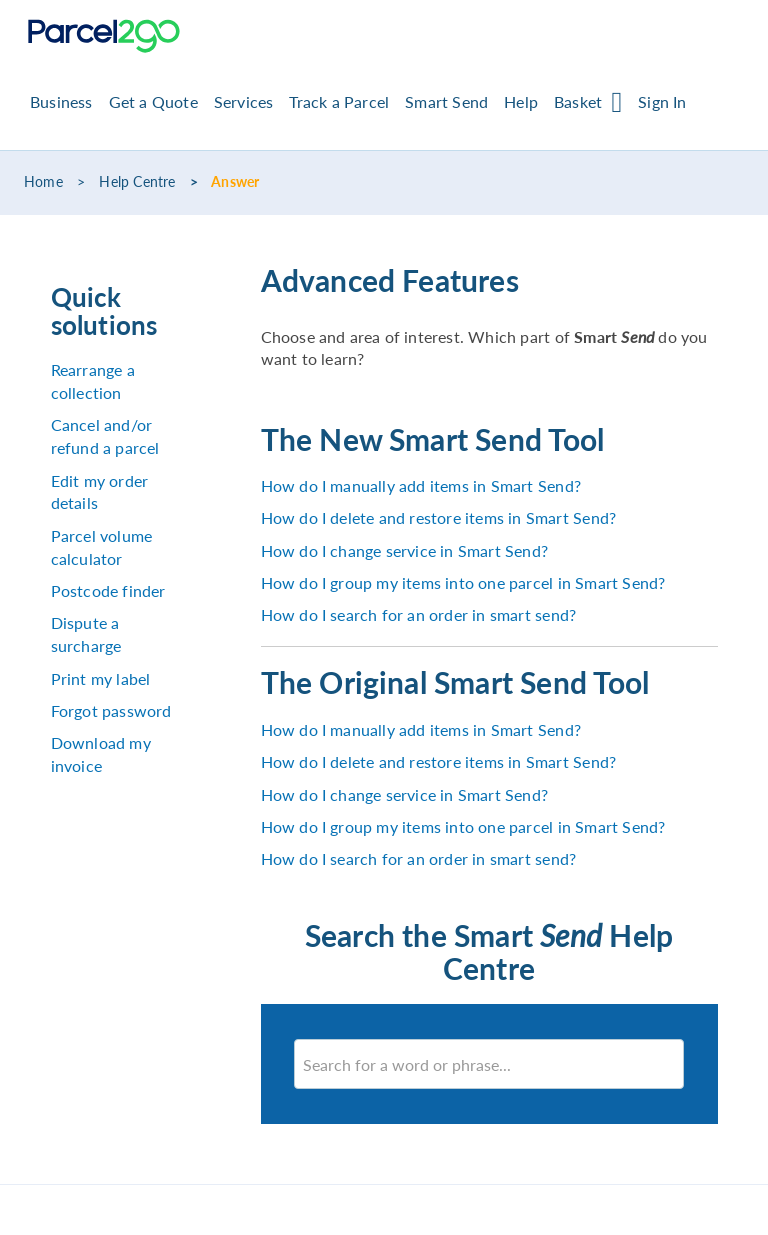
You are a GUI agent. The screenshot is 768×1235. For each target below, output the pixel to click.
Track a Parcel (339, 101)
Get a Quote (153, 101)
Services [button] (244, 101)
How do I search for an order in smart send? (419, 614)
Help (521, 101)
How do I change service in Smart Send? (405, 550)
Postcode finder (108, 590)
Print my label (101, 678)
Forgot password (111, 710)
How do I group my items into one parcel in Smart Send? (463, 582)
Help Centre (137, 182)
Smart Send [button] (446, 101)
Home (43, 182)
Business (61, 101)
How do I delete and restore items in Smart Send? (439, 517)
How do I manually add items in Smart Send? (421, 485)
